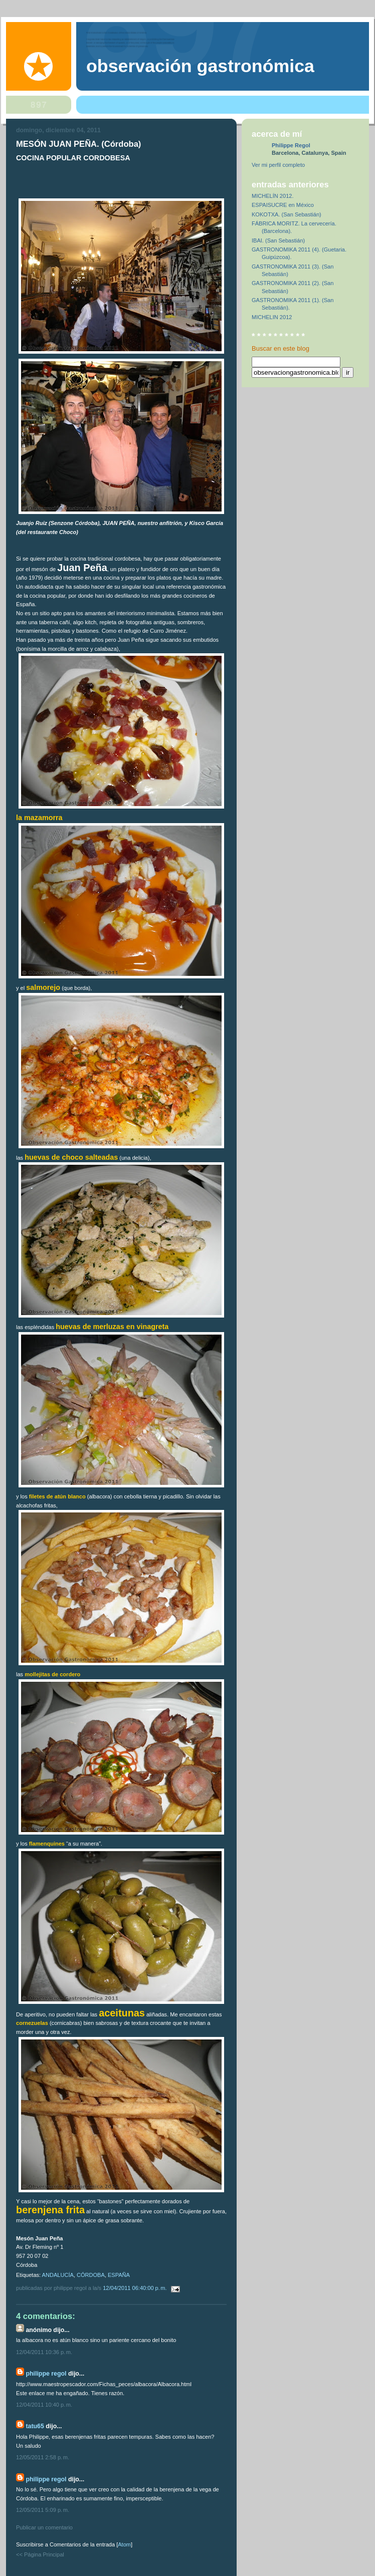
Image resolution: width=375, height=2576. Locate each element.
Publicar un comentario (44, 2527)
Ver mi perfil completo (278, 165)
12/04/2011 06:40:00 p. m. (135, 2288)
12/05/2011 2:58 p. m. (42, 2457)
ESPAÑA (119, 2275)
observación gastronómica (200, 66)
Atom (124, 2544)
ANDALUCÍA (58, 2275)
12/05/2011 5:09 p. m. (42, 2510)
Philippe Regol (46, 2373)
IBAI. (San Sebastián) (278, 240)
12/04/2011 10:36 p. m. (44, 2352)
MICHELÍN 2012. (273, 196)
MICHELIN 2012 (272, 317)
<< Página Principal (40, 2554)
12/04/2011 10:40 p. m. (44, 2405)
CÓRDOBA (91, 2275)
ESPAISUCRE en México (283, 205)
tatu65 (35, 2426)
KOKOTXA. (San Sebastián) (286, 214)
